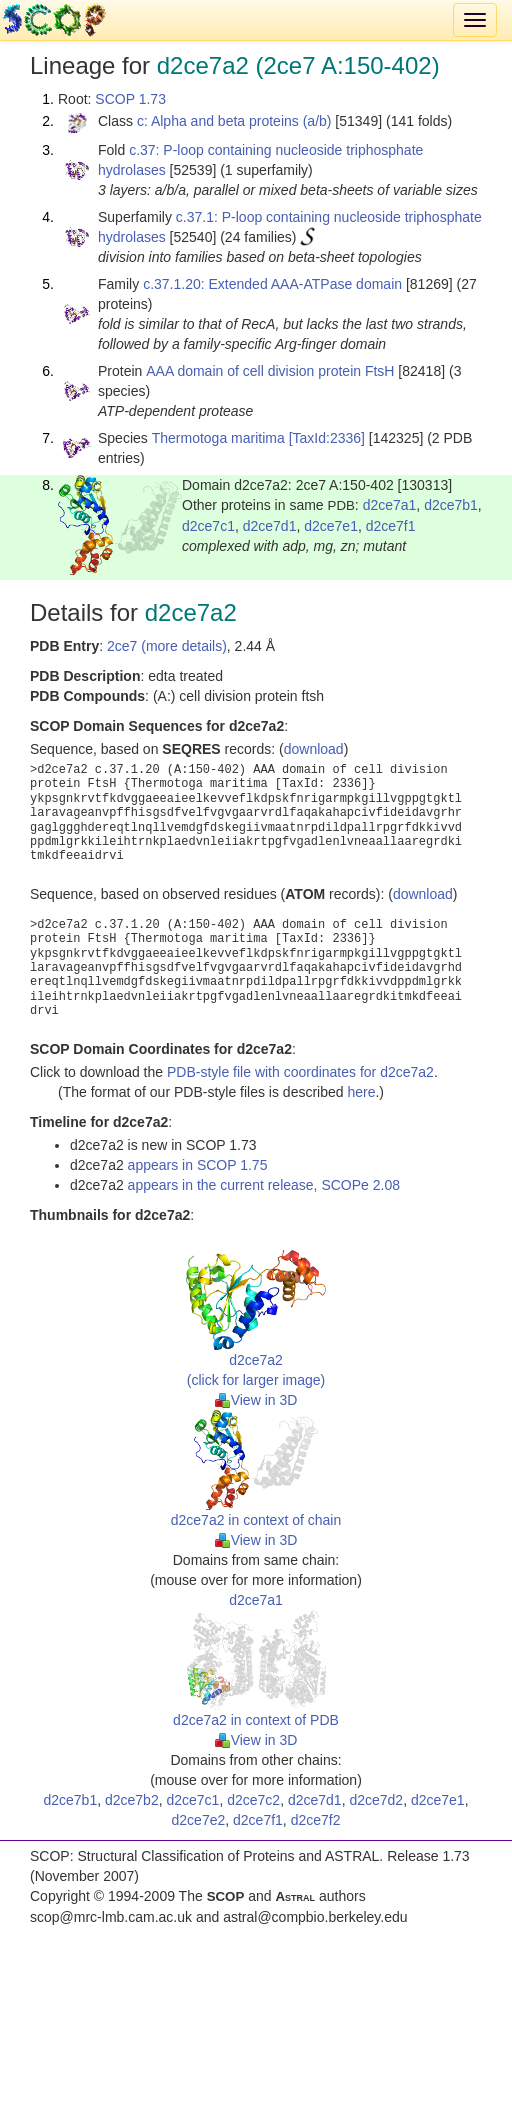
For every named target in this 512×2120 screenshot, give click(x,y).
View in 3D (256, 1400)
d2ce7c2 (253, 1800)
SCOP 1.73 (130, 99)
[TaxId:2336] (327, 438)
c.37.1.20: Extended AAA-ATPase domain (272, 284)
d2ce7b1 (451, 505)
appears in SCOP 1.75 (198, 1165)
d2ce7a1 (390, 505)
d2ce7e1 (331, 526)
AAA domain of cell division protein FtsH (270, 371)
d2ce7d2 (376, 1800)
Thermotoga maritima (218, 438)
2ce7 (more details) (167, 646)
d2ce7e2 (199, 1820)
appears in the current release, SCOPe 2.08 (264, 1185)
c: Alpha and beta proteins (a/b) (234, 121)
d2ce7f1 (391, 526)
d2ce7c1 (208, 526)
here (361, 1092)
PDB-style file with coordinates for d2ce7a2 (300, 1072)
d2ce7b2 (132, 1800)
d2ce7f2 (316, 1820)
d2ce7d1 (270, 526)
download (314, 749)
